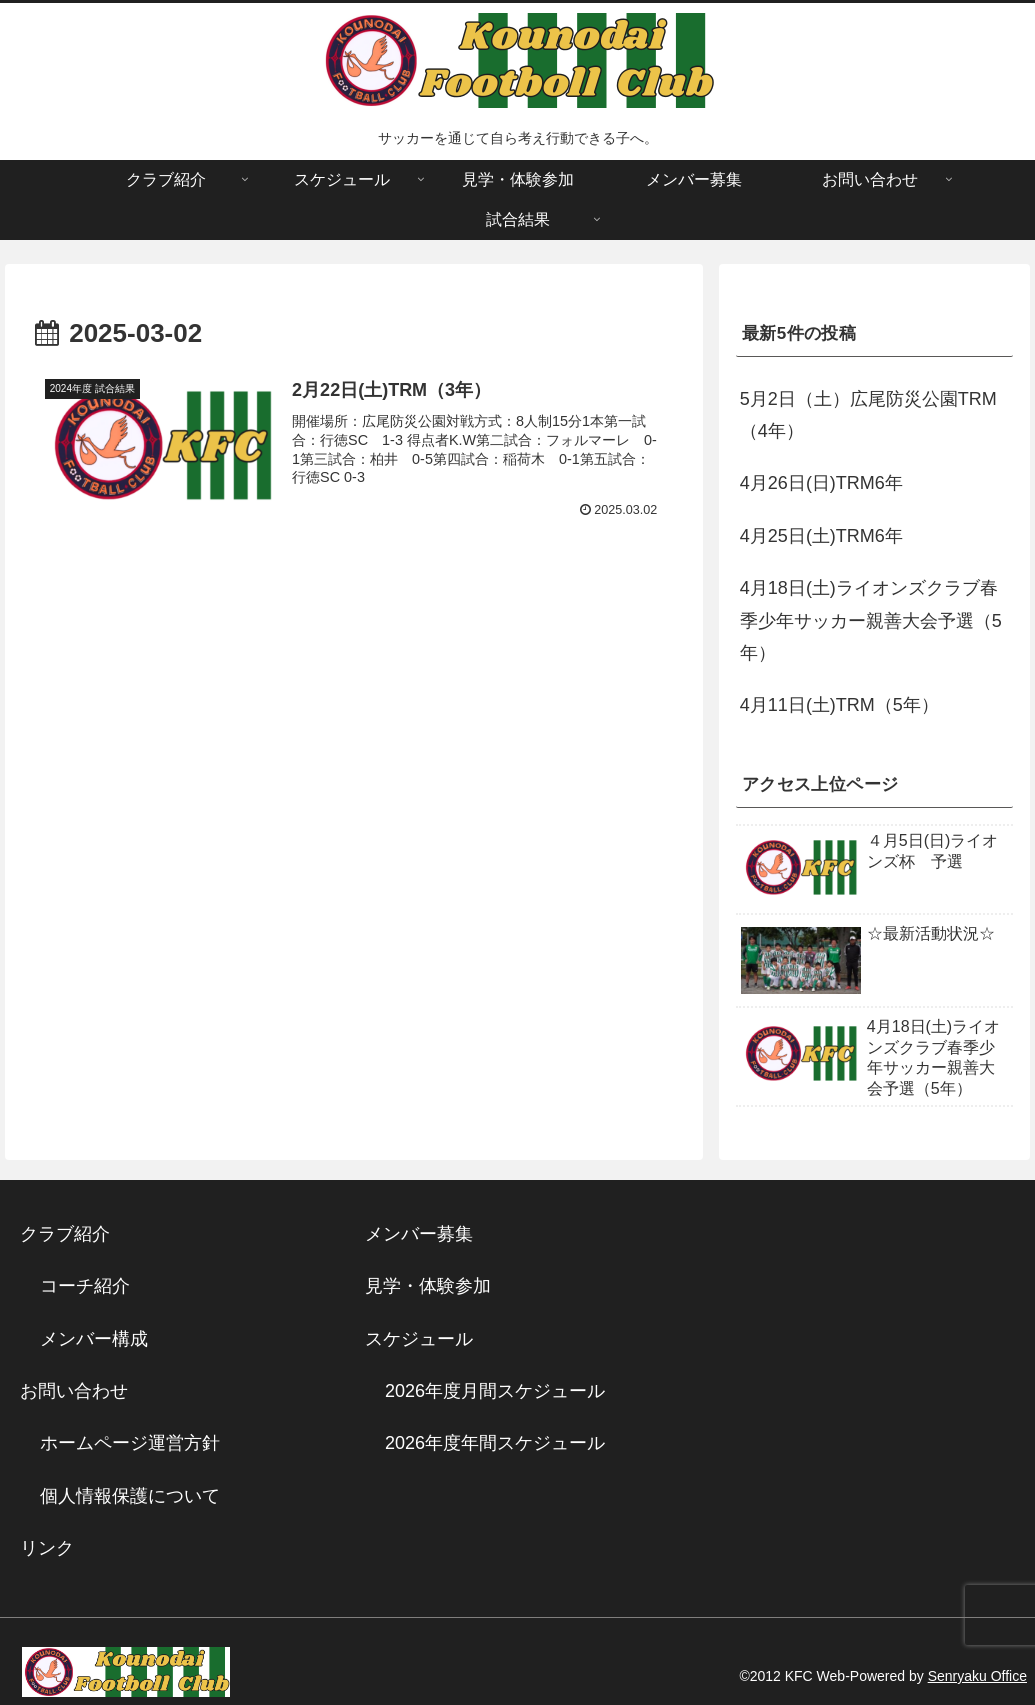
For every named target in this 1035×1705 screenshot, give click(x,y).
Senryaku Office (977, 1676)
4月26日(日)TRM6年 (821, 483)
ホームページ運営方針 (130, 1443)
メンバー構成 (94, 1339)
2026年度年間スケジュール (495, 1443)
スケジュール (419, 1339)
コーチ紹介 (85, 1286)
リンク (47, 1548)
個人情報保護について (130, 1496)
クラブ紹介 (74, 1234)
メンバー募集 (419, 1234)
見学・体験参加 (428, 1286)
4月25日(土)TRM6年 (821, 536)
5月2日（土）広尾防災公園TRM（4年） (868, 415)
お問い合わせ (74, 1391)
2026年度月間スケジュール (495, 1391)
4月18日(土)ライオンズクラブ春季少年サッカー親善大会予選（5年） (871, 620)
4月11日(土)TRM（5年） (839, 705)
